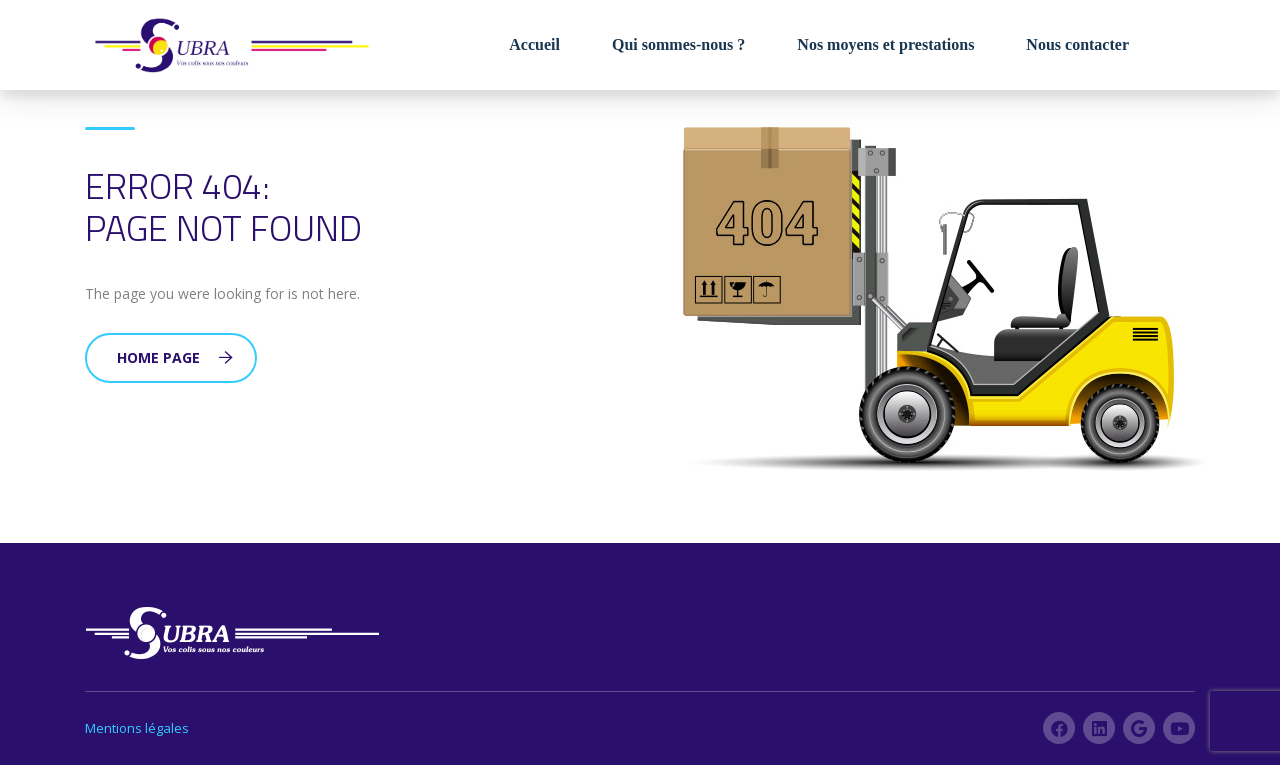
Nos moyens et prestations (885, 44)
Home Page (175, 357)
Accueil (534, 44)
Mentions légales (137, 728)
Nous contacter (1077, 44)
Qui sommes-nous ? (678, 44)
